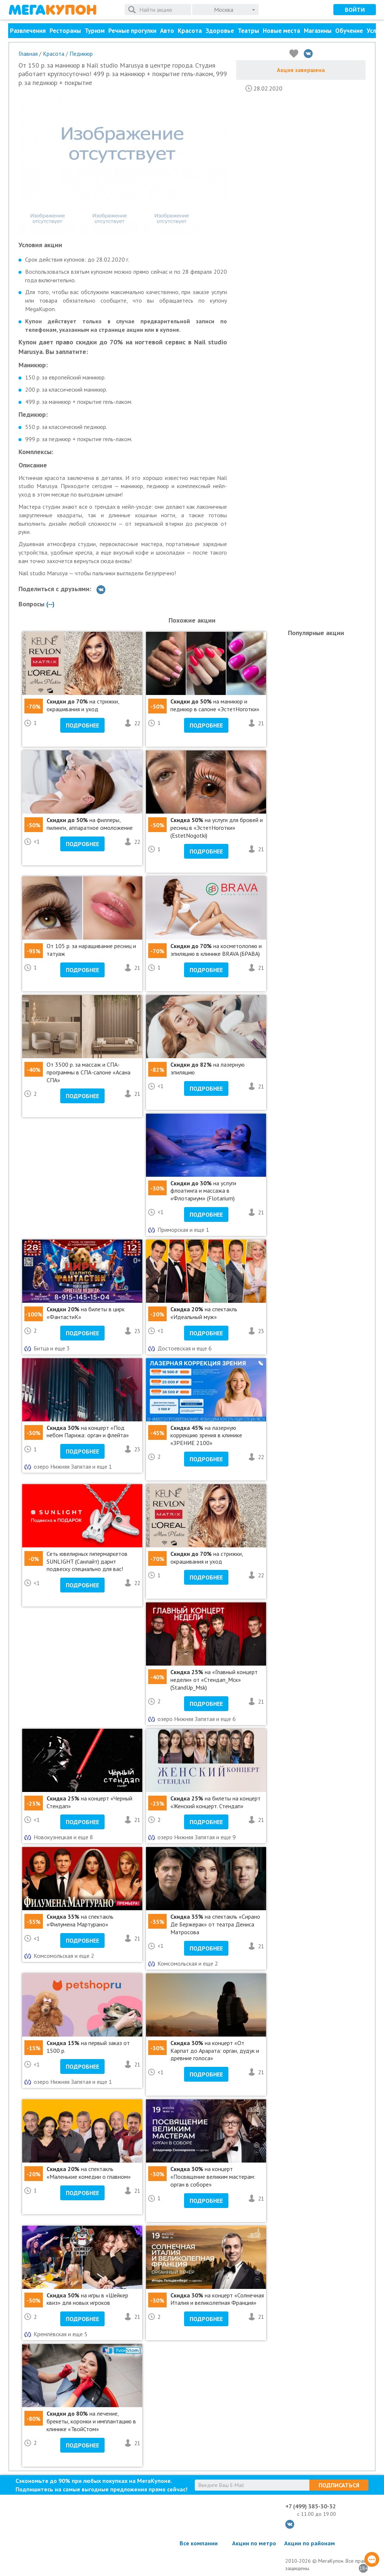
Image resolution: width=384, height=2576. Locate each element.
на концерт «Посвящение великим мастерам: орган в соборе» (212, 2176)
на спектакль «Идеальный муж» (203, 1313)
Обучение (349, 31)
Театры (248, 31)
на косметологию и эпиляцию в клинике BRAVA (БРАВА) (216, 949)
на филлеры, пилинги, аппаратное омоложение (90, 823)
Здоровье (219, 31)
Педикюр (81, 53)
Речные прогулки (132, 31)
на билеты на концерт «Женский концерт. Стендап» (215, 1802)
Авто (167, 31)
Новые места (281, 31)
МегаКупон (52, 10)
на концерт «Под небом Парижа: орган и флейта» (88, 1431)
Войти (355, 9)
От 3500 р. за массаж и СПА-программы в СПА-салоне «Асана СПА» (88, 1072)
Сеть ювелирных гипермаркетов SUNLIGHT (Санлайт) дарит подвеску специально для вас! (87, 1561)
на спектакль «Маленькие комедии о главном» (89, 2172)
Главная (28, 53)
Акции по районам (309, 2543)
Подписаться (339, 2485)
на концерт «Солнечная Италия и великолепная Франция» (217, 2299)
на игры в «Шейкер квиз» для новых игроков (87, 2299)
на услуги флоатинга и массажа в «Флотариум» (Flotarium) (203, 1190)
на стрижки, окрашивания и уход (83, 705)
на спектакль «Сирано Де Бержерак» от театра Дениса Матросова (215, 1924)
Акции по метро (254, 2543)
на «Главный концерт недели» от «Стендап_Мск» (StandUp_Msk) (214, 1679)
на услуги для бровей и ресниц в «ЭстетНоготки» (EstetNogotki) (216, 827)
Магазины (318, 31)
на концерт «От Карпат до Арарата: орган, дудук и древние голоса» (214, 2050)
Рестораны (65, 31)
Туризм (95, 31)
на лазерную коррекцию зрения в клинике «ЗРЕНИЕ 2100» (206, 1435)
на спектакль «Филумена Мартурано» (80, 1920)
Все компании (199, 2543)
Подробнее (82, 725)
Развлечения (28, 31)
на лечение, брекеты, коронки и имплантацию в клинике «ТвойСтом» (91, 2421)
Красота (190, 31)
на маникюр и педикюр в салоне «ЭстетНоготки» (214, 705)
